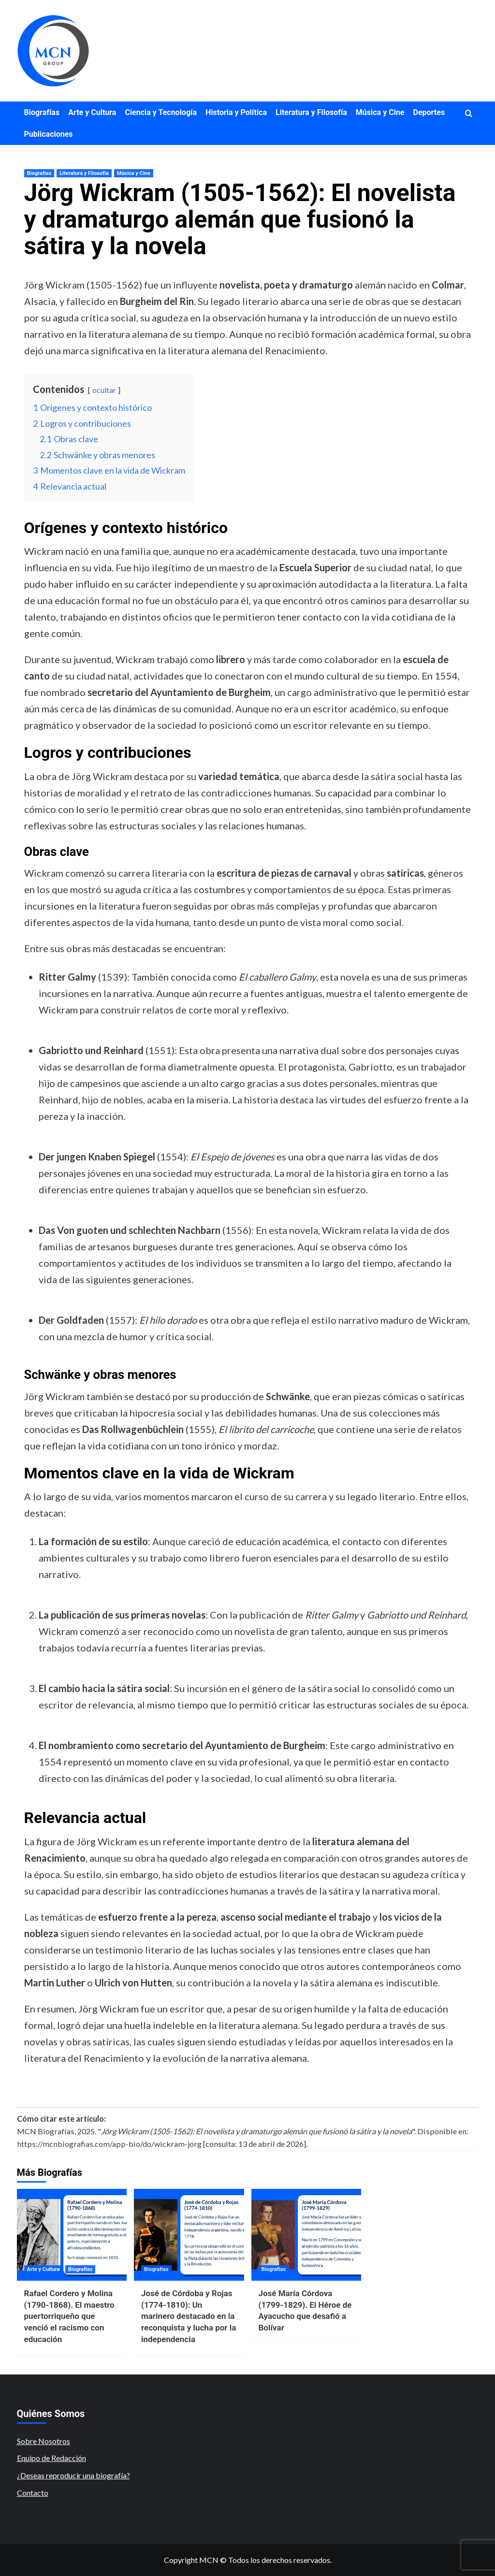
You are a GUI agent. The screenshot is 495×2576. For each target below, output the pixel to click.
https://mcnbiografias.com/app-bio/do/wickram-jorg (109, 2143)
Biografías (42, 112)
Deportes (429, 112)
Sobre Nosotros (43, 2441)
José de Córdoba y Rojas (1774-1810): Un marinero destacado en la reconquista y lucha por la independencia (188, 2316)
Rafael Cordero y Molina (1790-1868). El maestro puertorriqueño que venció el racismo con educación (69, 2316)
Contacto (32, 2492)
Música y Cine (380, 112)
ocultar (104, 389)
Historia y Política (236, 112)
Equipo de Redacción (51, 2457)
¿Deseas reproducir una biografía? (73, 2475)
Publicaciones (48, 134)
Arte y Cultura (92, 112)
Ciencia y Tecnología (161, 112)
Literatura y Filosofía (311, 112)
